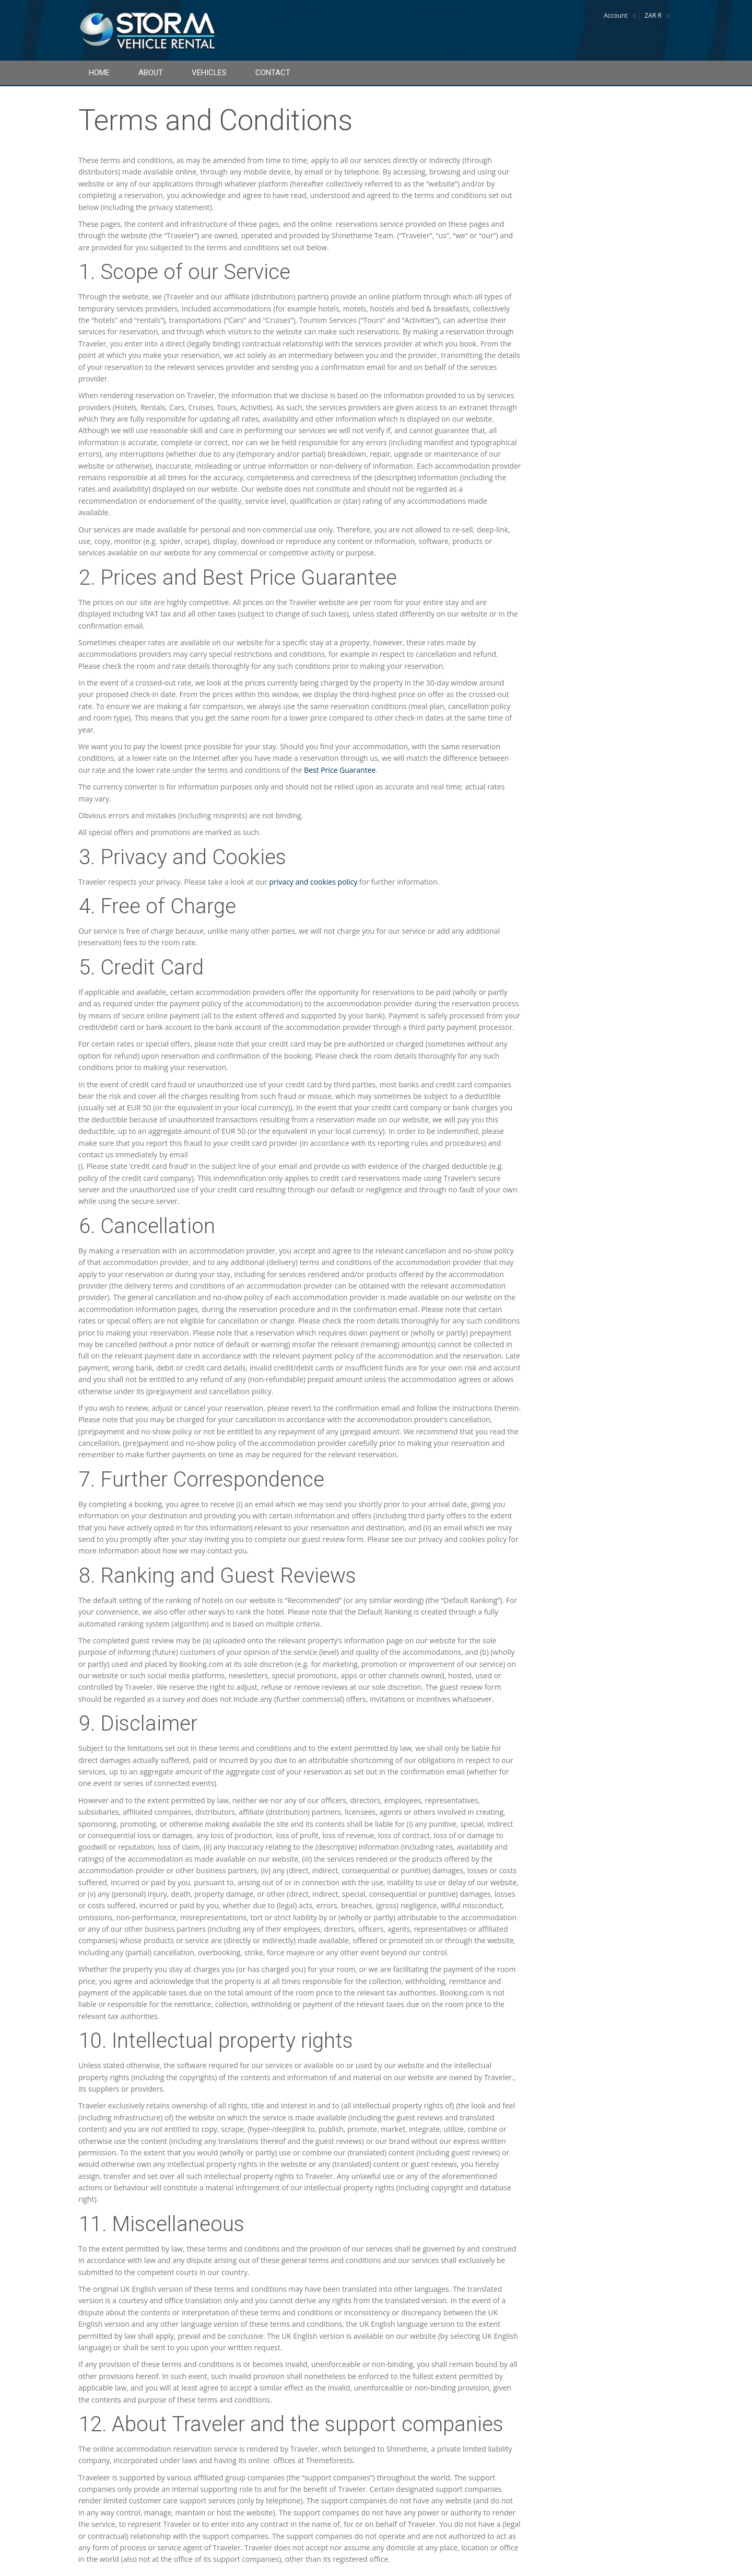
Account (615, 15)
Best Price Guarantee (339, 770)
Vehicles (209, 72)
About (150, 72)
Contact (272, 72)
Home (99, 72)
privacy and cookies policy (313, 882)
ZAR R (653, 15)
